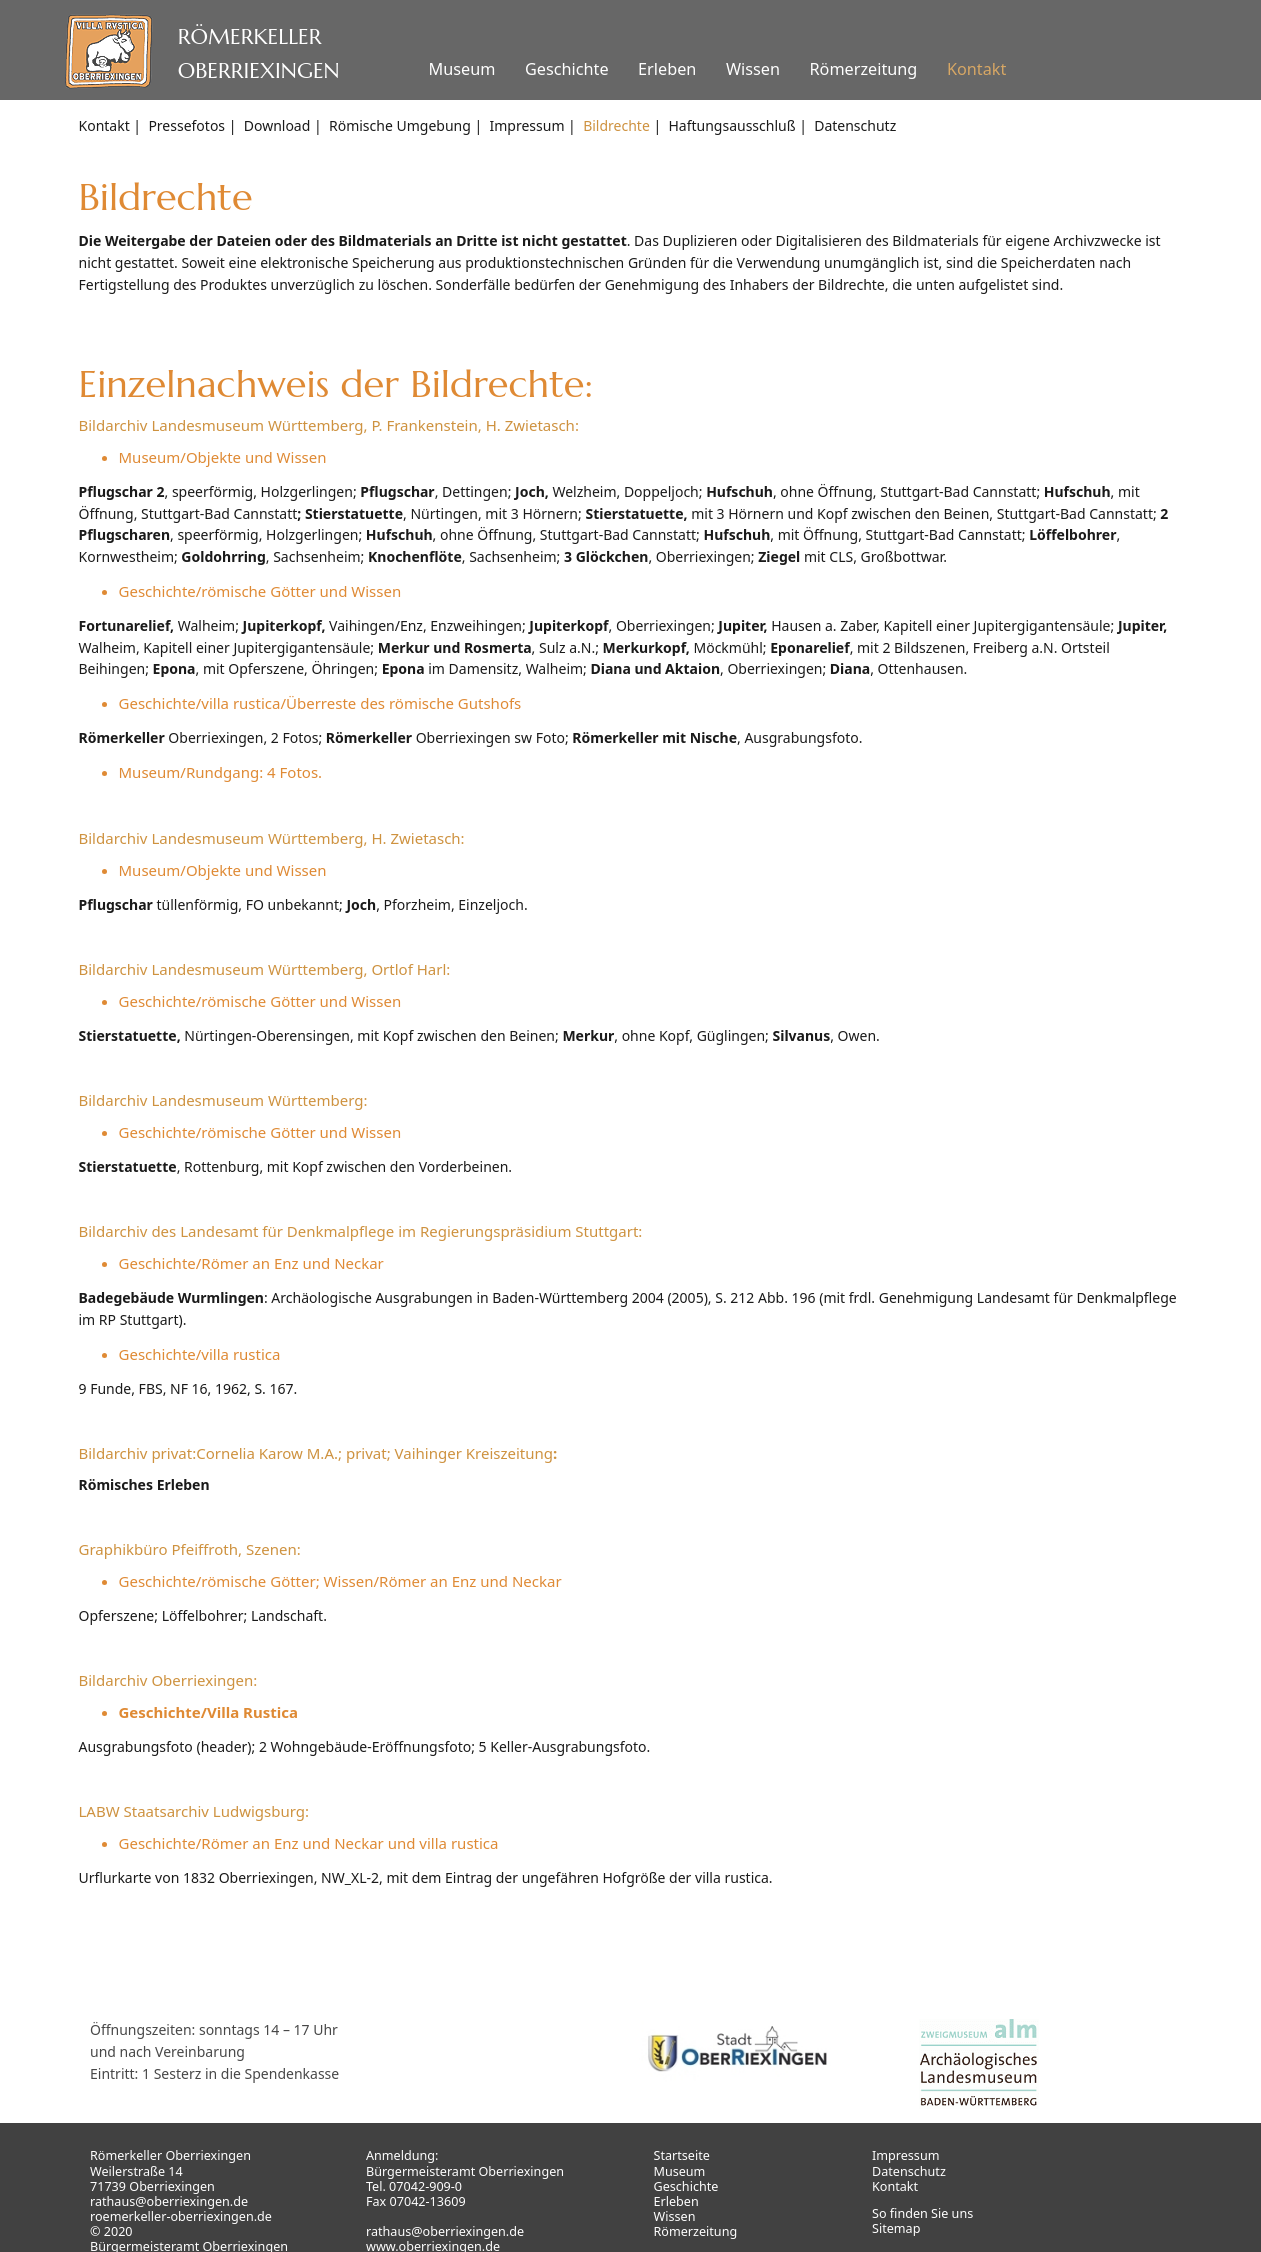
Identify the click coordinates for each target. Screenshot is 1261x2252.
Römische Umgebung (400, 125)
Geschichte (567, 69)
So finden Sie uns (922, 2213)
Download (277, 125)
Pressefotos (186, 125)
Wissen (753, 69)
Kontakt (976, 69)
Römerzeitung (863, 69)
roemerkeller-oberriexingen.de (181, 2216)
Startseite (682, 2155)
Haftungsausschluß (731, 125)
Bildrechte (616, 125)
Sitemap (896, 2228)
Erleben (667, 69)
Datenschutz (855, 125)
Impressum (526, 125)
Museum (461, 69)
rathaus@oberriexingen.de (169, 2201)
